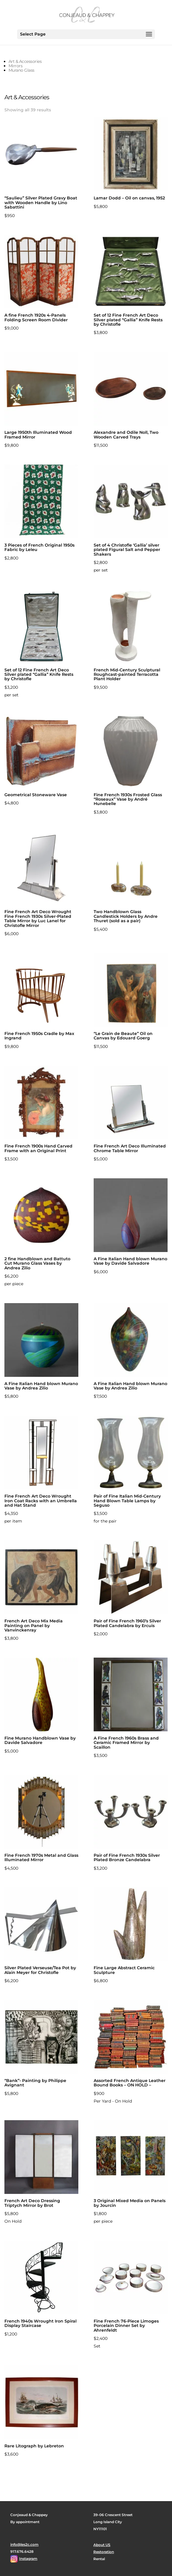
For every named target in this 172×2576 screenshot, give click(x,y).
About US (101, 2545)
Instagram (28, 2558)
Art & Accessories (25, 61)
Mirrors (16, 65)
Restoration (103, 2552)
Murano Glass (21, 70)
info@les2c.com (24, 2544)
